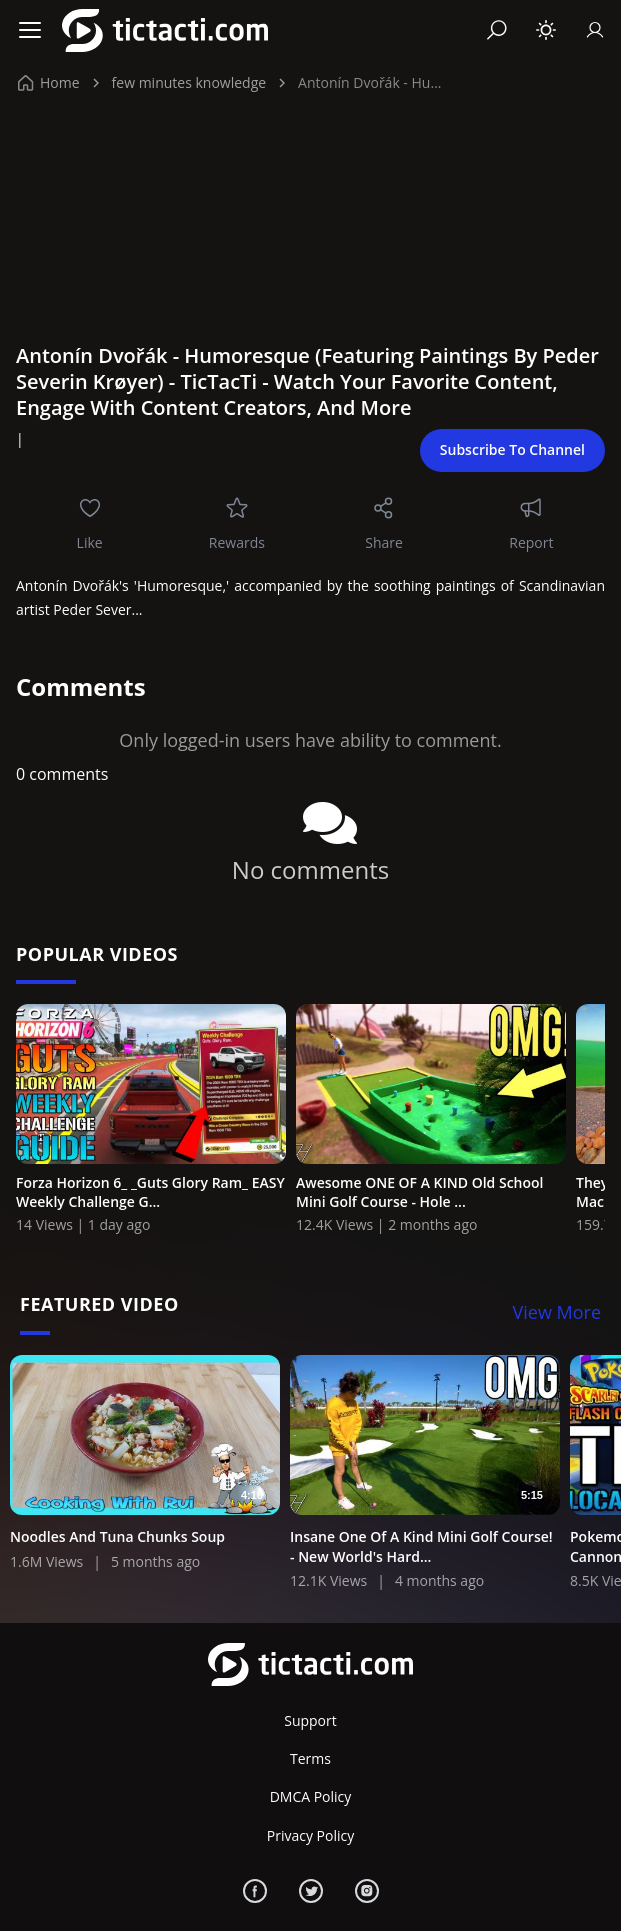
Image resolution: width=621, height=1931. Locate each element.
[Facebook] (255, 1891)
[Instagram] (367, 1891)
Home (49, 82)
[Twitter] (311, 1891)
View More (557, 1312)
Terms (310, 1758)
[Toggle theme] (546, 30)
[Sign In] (595, 30)
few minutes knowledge (189, 82)
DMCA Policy (311, 1796)
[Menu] (30, 30)
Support (310, 1720)
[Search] (497, 30)
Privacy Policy (310, 1835)
